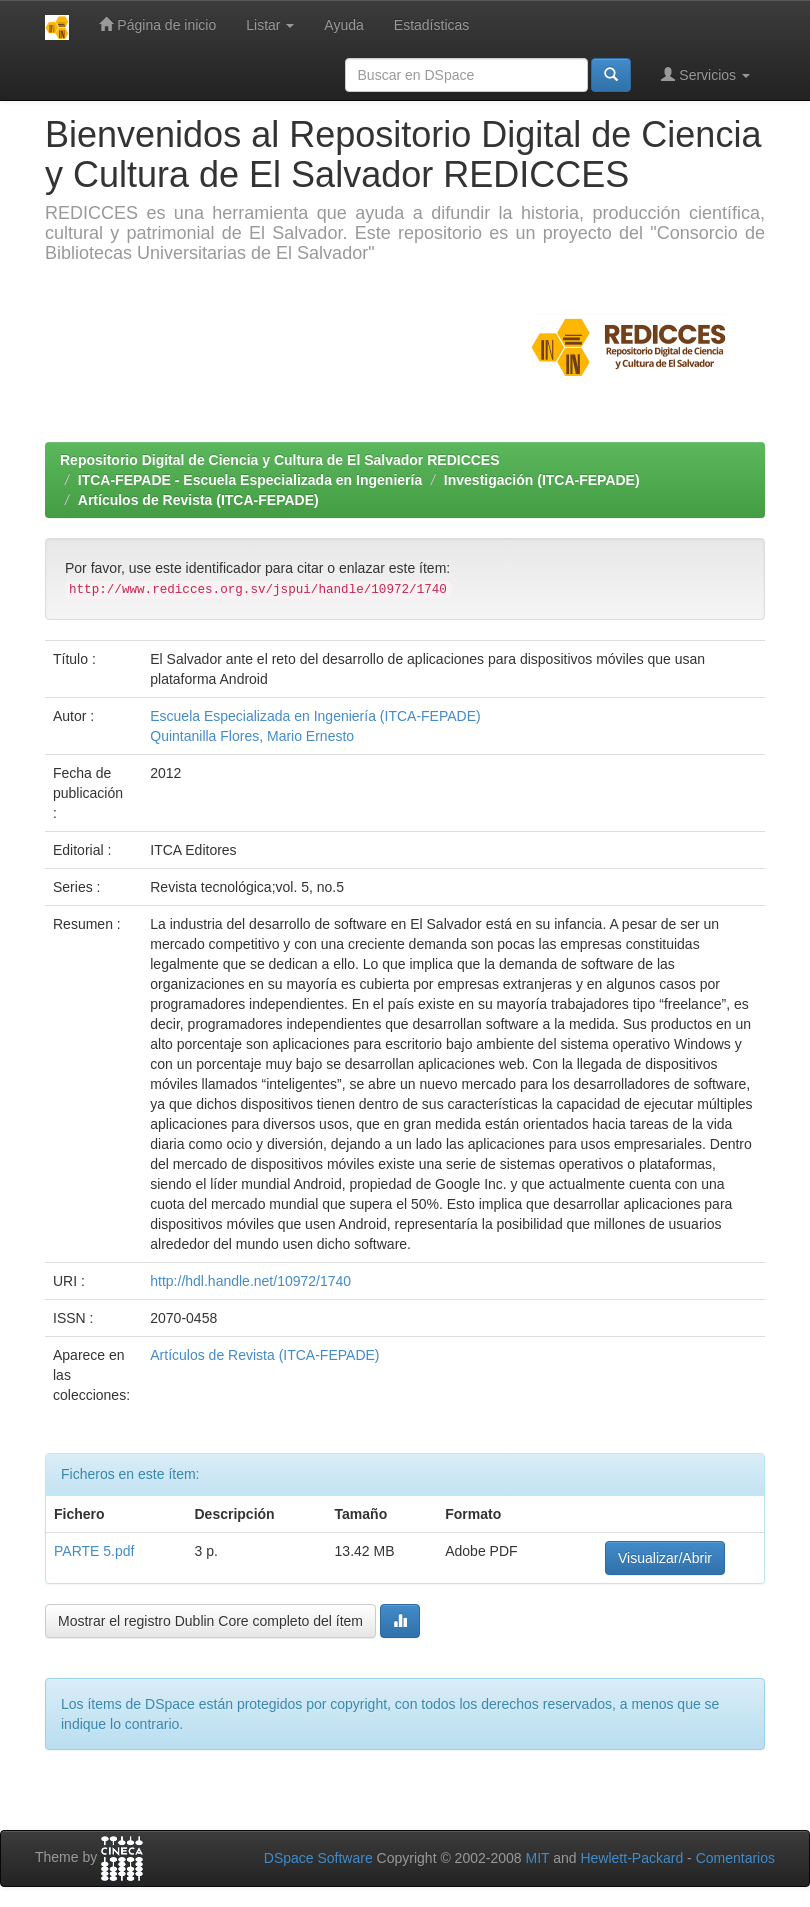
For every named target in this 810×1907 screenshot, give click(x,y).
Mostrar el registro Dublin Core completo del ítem (210, 1621)
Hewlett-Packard (631, 1858)
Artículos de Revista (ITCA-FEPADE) (198, 500)
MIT (537, 1858)
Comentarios (735, 1858)
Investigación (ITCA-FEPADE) (542, 480)
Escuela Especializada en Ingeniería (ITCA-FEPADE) (315, 716)
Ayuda (343, 25)
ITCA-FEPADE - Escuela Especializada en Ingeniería (250, 480)
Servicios (705, 74)
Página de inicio (157, 24)
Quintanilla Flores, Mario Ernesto (252, 736)
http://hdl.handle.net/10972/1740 (250, 1281)
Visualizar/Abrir (665, 1558)
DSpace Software (318, 1858)
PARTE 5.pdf (94, 1551)
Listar (270, 25)
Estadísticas (431, 25)
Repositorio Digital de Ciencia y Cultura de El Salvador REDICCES (280, 460)
